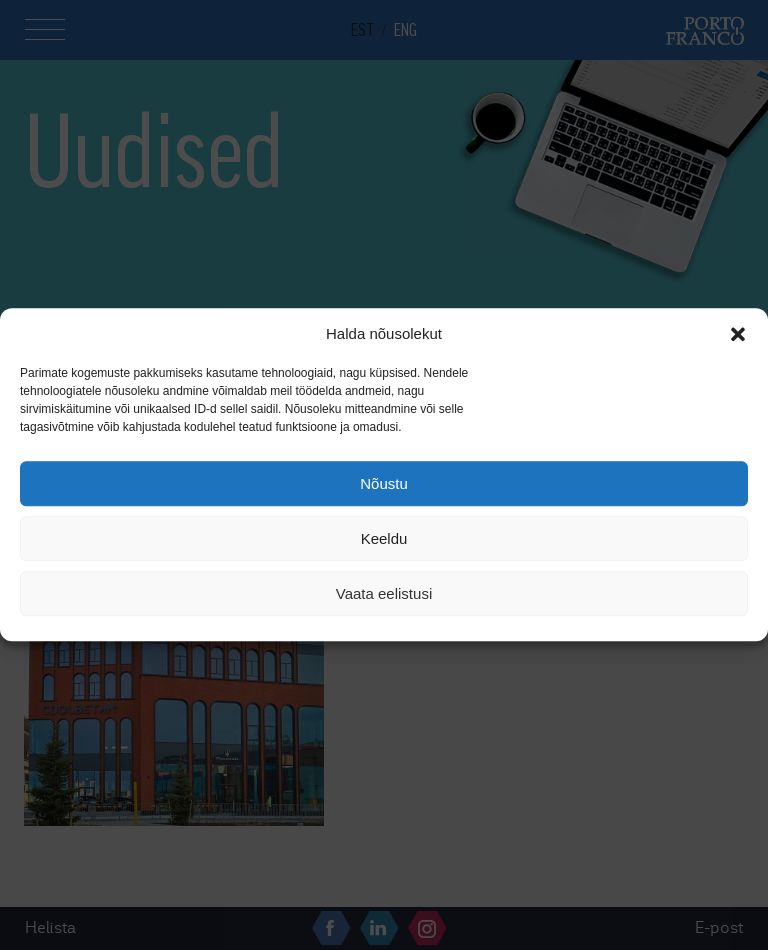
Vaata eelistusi (384, 593)
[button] (738, 334)
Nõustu (384, 483)
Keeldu (384, 538)
